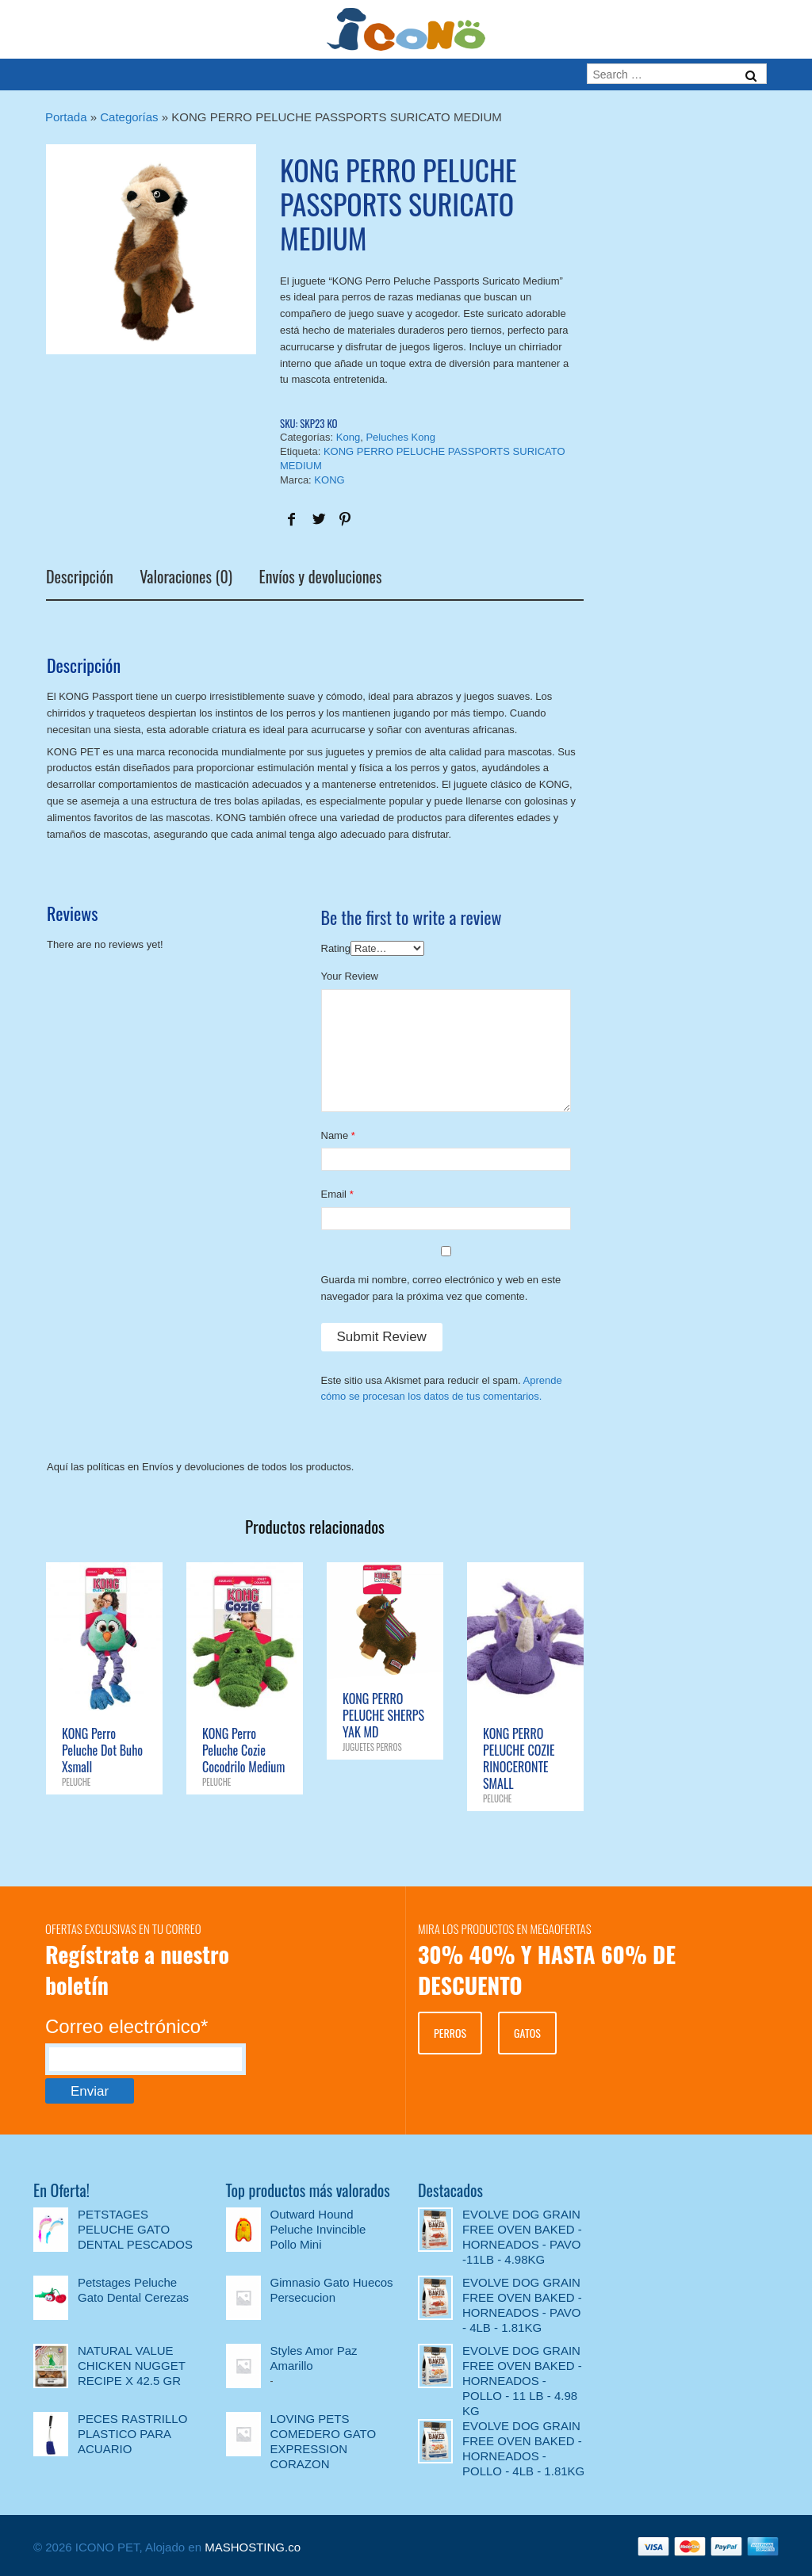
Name (335, 1135)
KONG (329, 480)
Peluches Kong (400, 437)
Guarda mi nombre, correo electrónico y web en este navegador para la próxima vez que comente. (441, 1288)
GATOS (527, 2032)
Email (334, 1194)
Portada (66, 117)
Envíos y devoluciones (320, 578)
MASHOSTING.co (253, 2547)
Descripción (79, 578)
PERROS (450, 2032)
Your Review (350, 976)
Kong (348, 437)
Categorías (129, 117)
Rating (336, 948)
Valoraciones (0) (186, 578)
